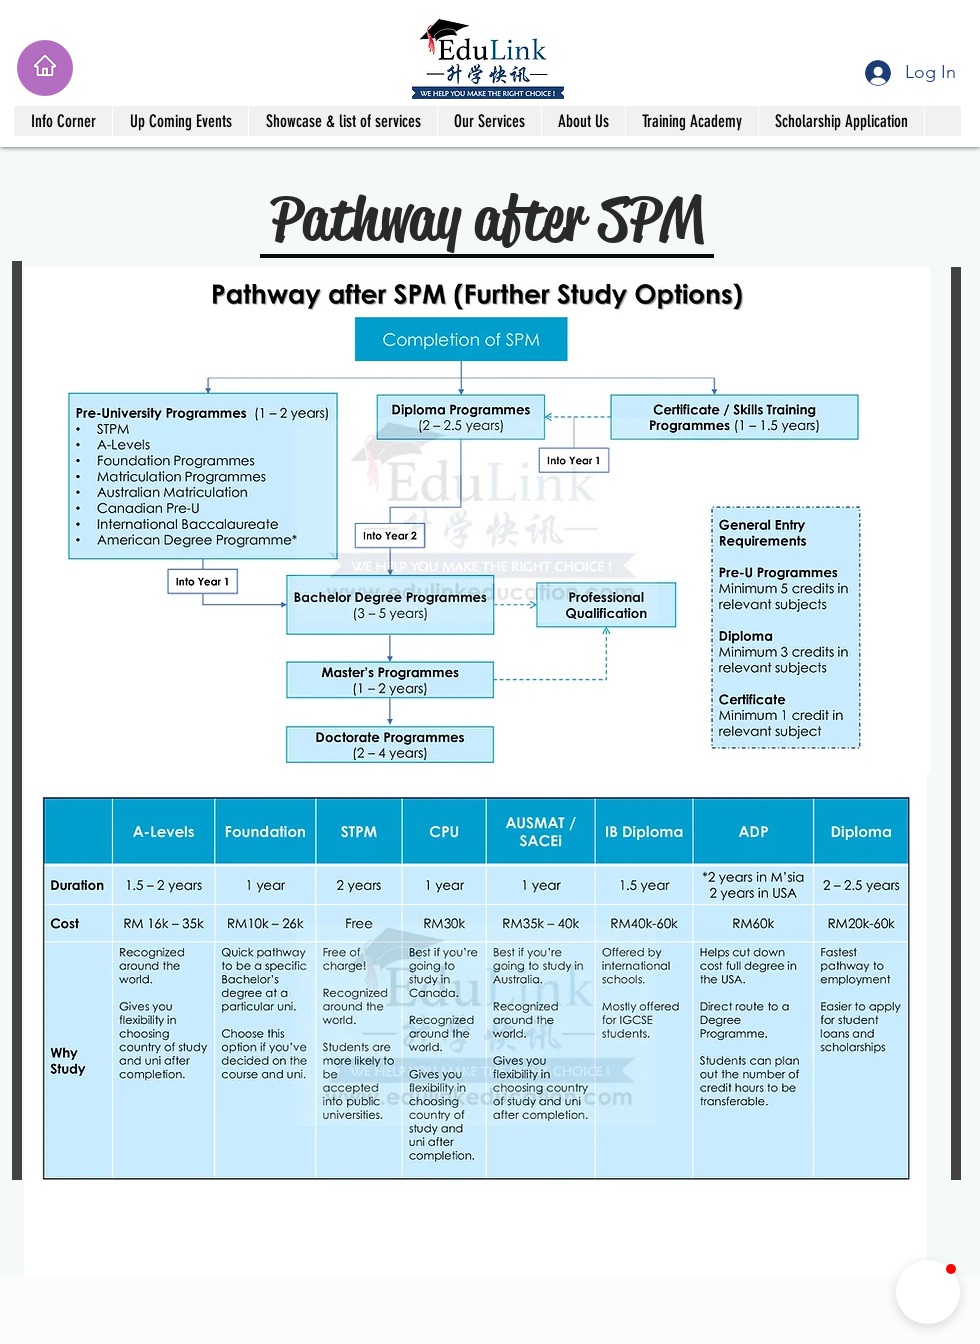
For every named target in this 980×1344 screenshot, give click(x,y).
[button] (63, 121)
